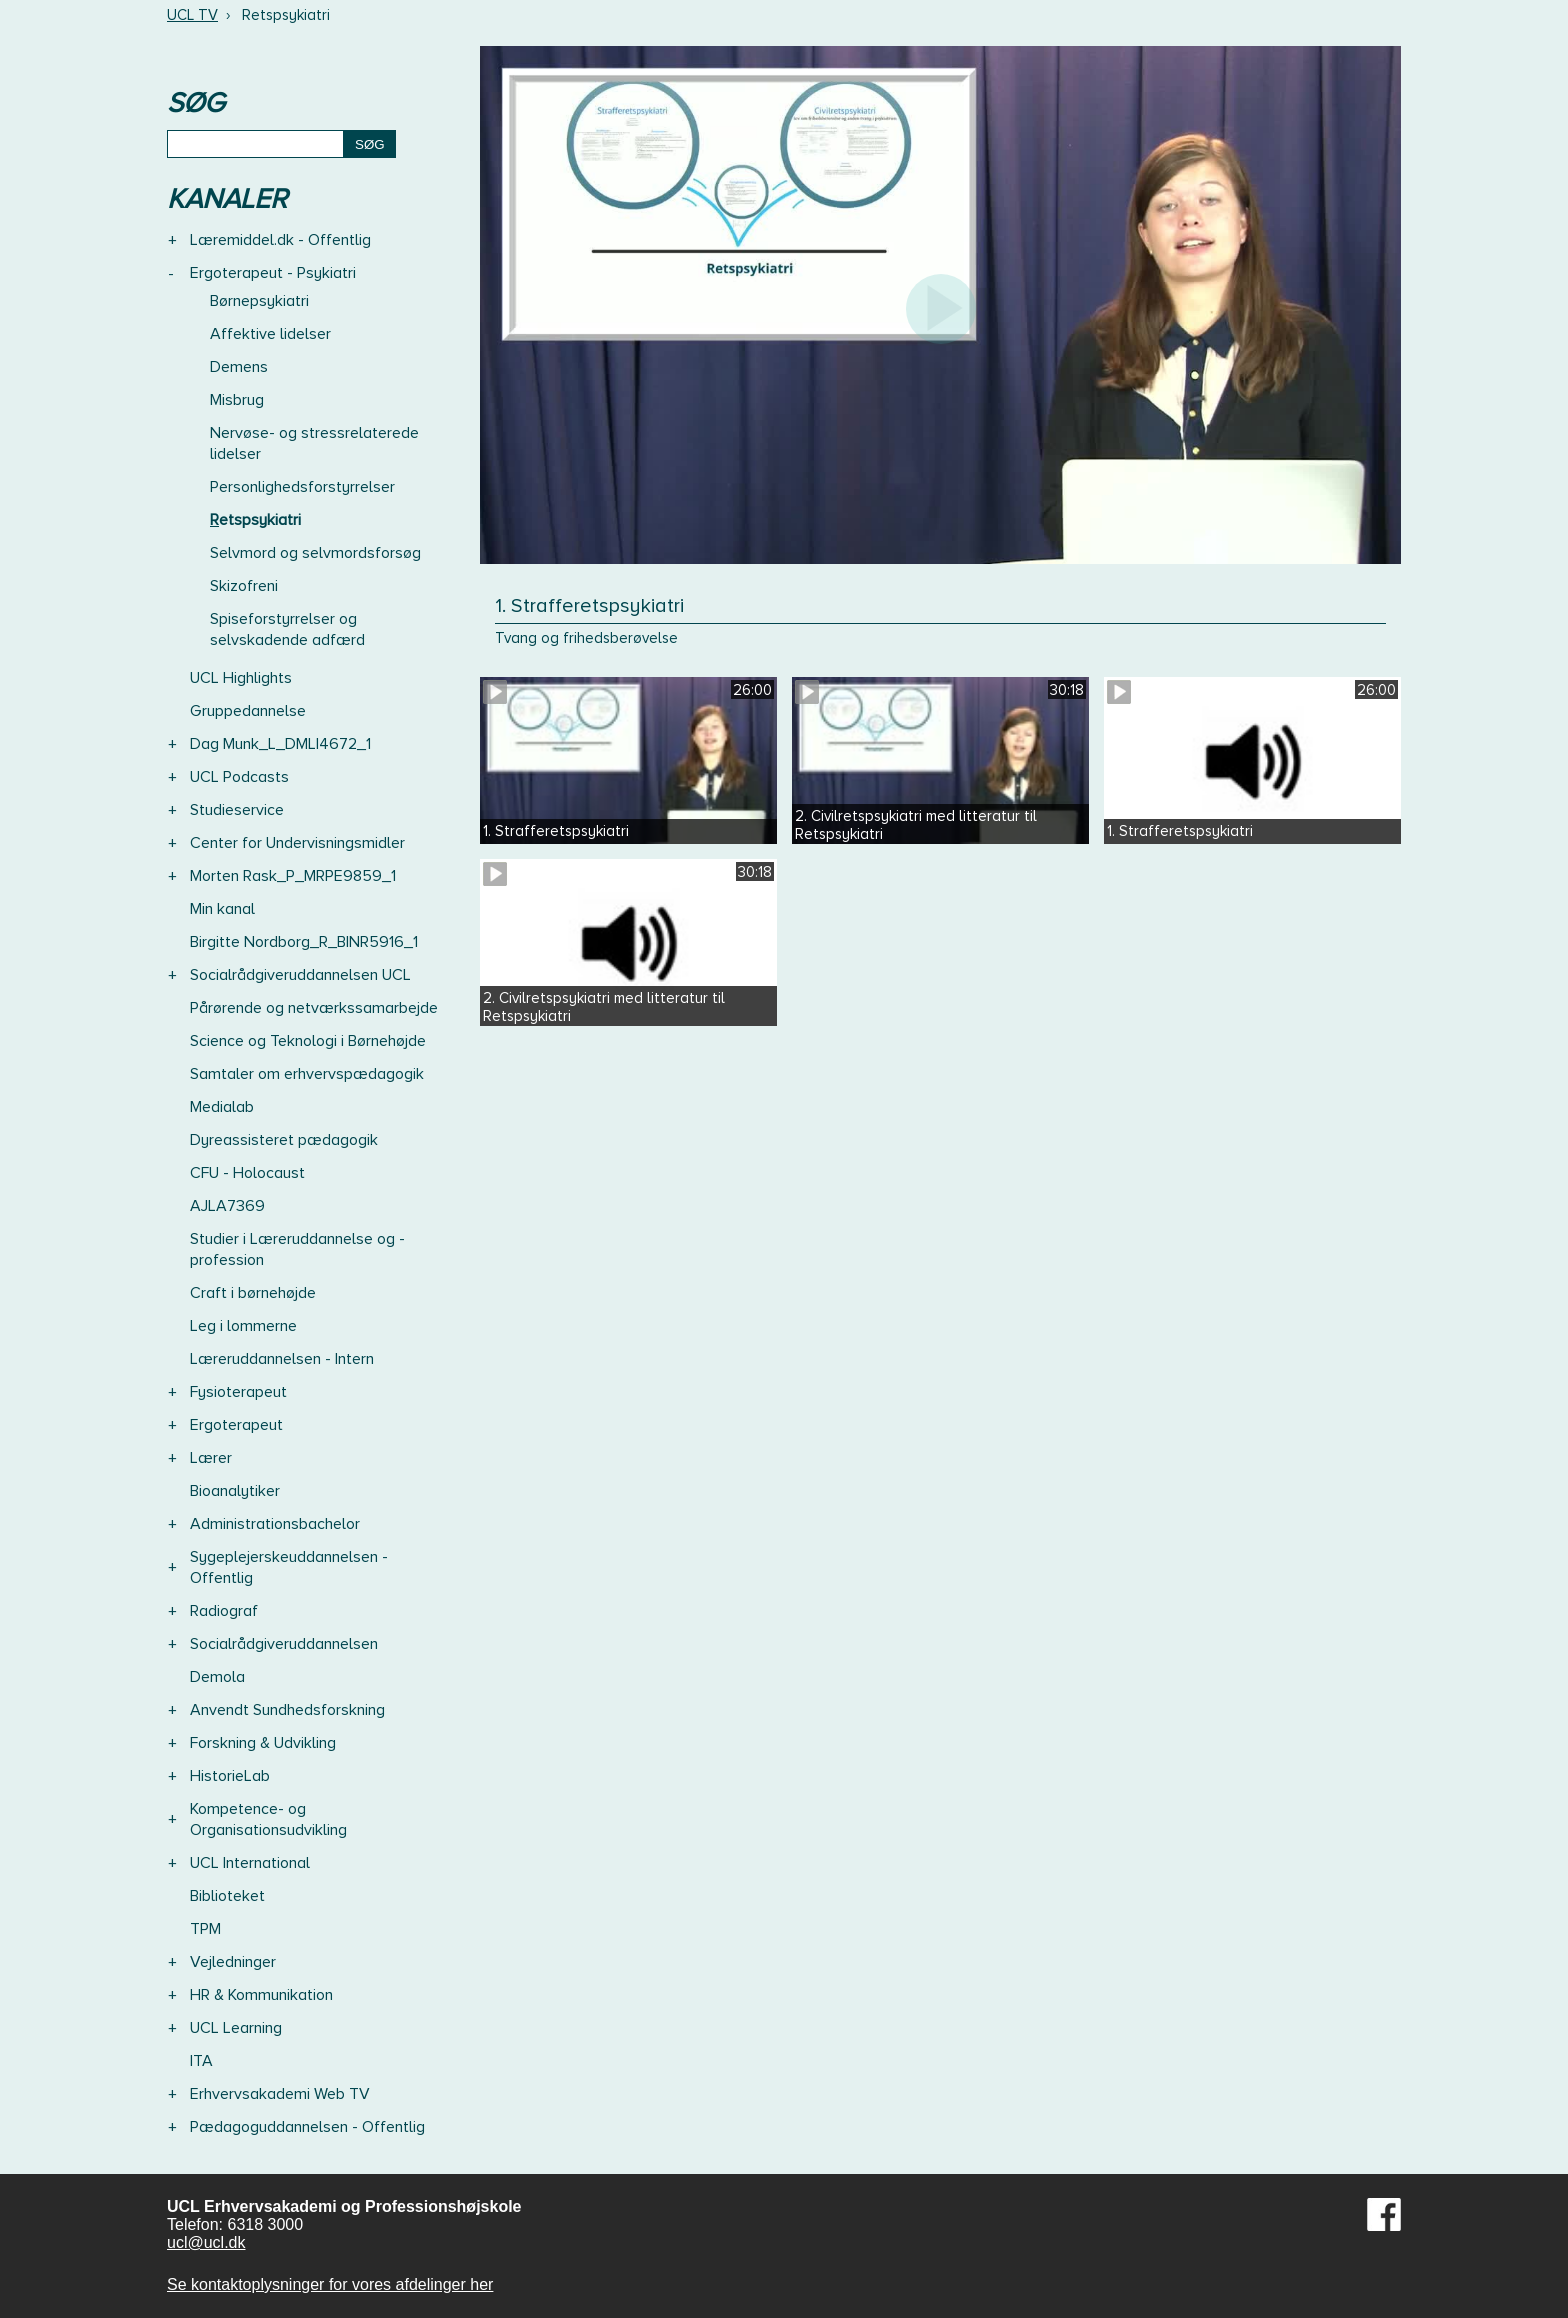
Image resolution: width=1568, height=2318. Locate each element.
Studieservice (237, 810)
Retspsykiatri (255, 520)
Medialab (222, 1107)
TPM (205, 1929)
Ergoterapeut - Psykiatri (273, 273)
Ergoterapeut (236, 1425)
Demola (217, 1677)
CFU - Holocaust (247, 1173)
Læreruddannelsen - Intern (282, 1359)
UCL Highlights (241, 678)
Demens (239, 367)
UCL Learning (236, 2028)
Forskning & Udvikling (263, 1743)
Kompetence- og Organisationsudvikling (268, 1819)
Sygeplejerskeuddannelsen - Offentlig (289, 1567)
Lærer (211, 1458)
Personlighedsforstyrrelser (302, 487)
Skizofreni (244, 586)
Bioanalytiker (235, 1491)
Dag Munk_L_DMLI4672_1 (280, 744)
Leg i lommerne (243, 1326)
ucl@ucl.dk (206, 2242)
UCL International (250, 1863)
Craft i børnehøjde (253, 1293)
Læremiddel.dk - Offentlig (280, 240)
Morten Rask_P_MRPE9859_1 (293, 876)
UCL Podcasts (239, 777)
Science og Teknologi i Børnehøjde (308, 1041)
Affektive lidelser (270, 334)
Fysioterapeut (238, 1392)
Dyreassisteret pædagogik (284, 1140)
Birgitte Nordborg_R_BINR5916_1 (304, 942)
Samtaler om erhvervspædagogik (307, 1074)
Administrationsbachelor (275, 1524)
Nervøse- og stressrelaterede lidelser (314, 443)
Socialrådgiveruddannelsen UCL (300, 975)
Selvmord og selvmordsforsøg (315, 553)
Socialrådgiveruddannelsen (284, 1644)
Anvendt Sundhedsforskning (287, 1710)
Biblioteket (227, 1896)
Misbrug (237, 400)
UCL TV (192, 15)
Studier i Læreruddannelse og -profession (297, 1249)
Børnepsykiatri (259, 301)
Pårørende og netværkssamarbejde (314, 1008)
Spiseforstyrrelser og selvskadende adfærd (287, 629)
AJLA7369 (227, 1206)
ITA (201, 2061)
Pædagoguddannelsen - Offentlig (307, 2127)
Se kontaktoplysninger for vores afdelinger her (330, 2284)
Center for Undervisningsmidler (297, 843)
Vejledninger (233, 1962)
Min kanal (222, 909)
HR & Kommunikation (261, 1995)
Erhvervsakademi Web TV (280, 2094)
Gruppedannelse (248, 711)
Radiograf (224, 1611)
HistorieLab (230, 1776)
